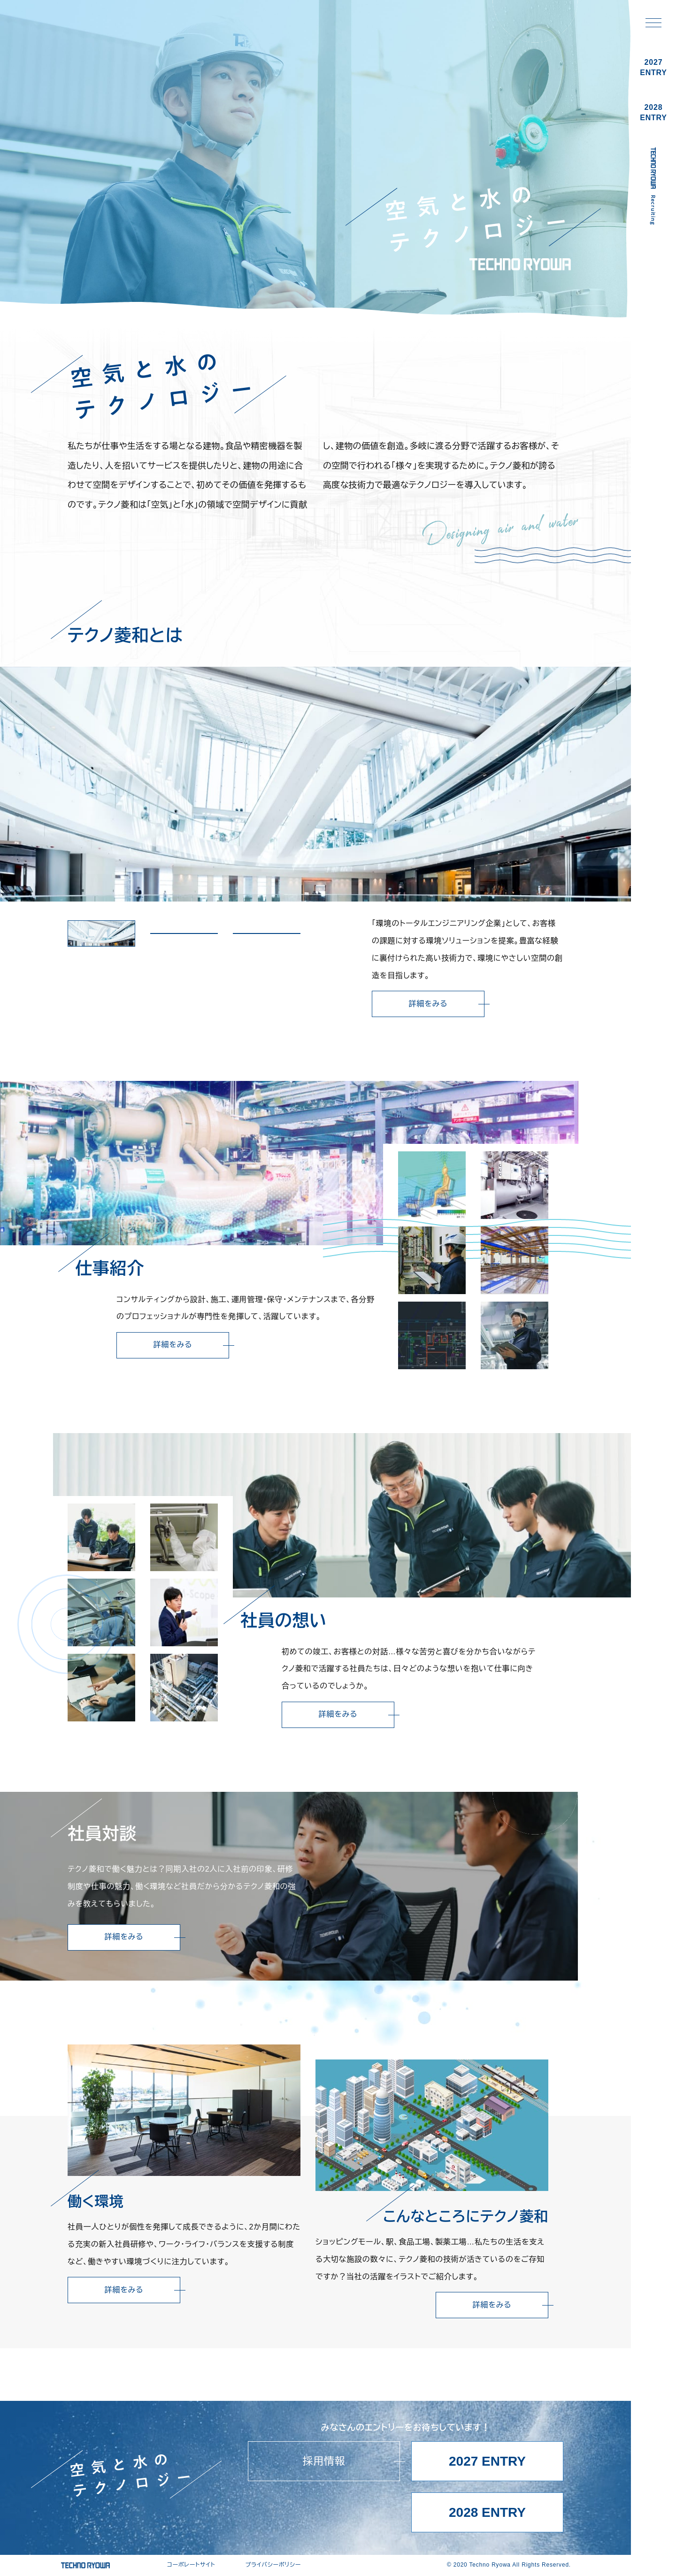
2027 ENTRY (487, 2461)
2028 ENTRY (487, 2512)
